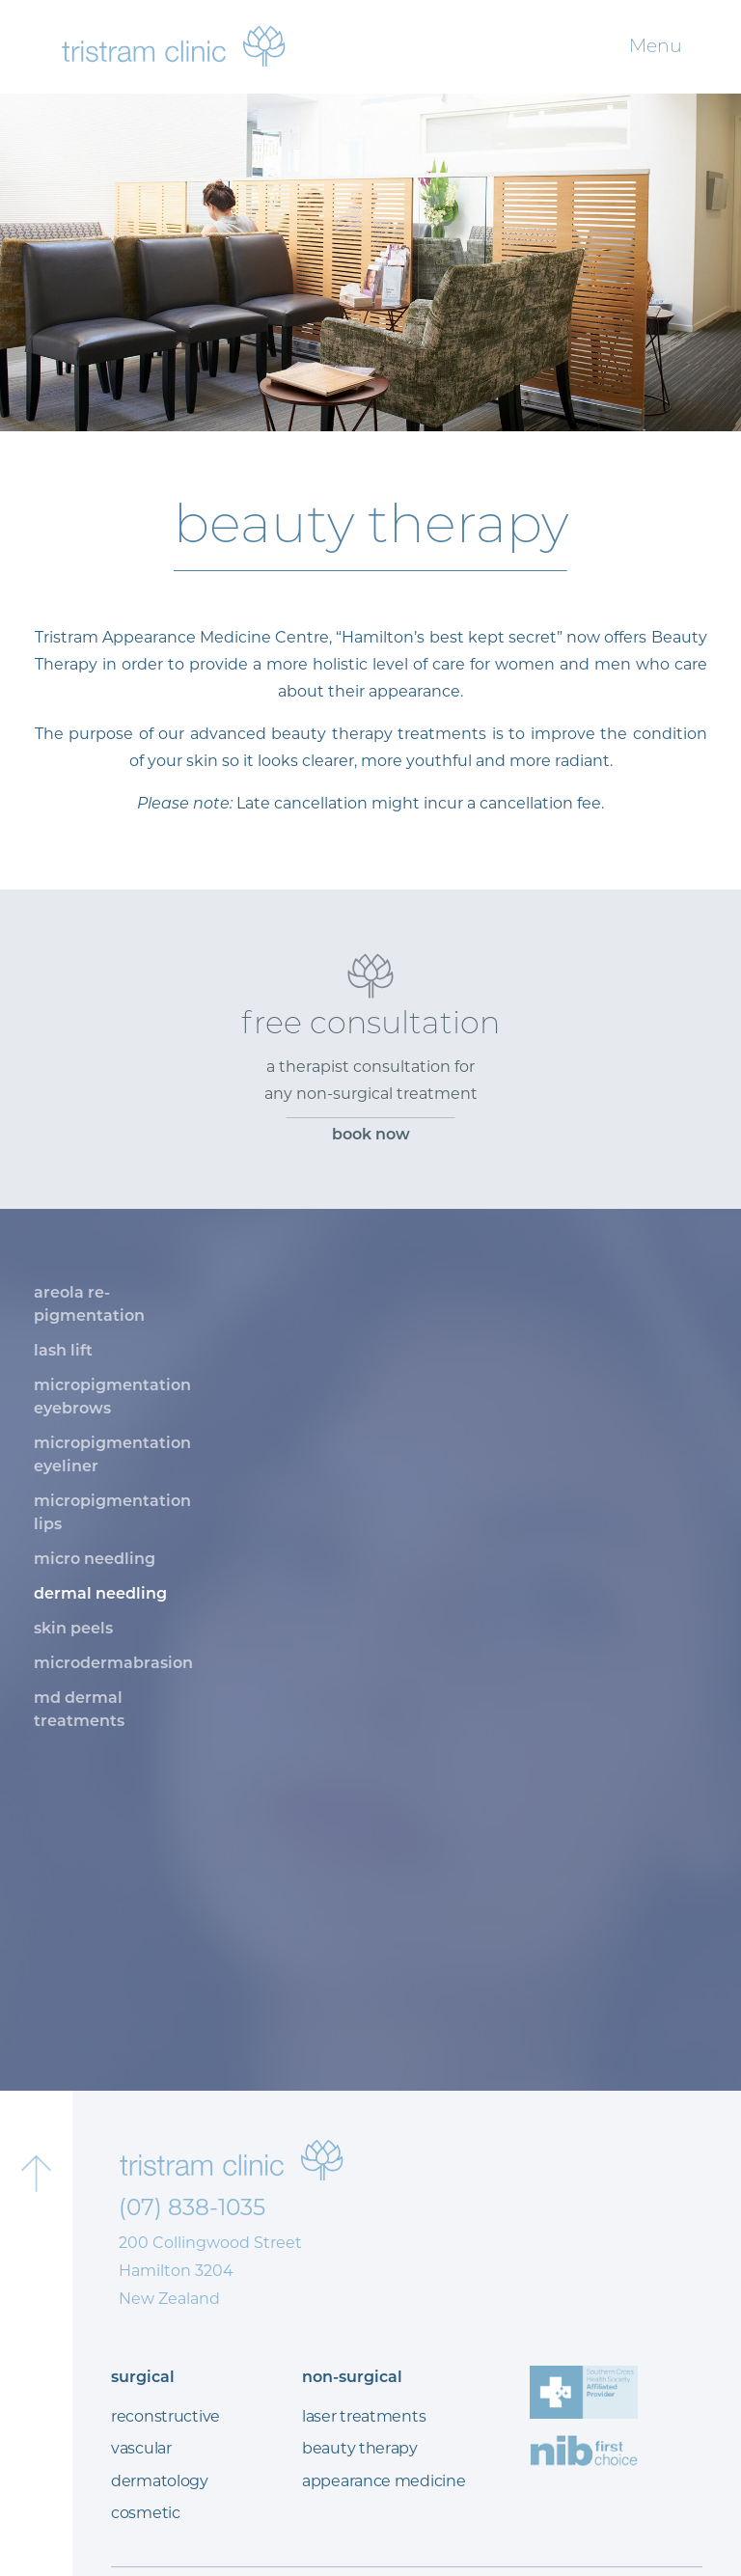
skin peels (73, 1628)
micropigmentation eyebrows (112, 1396)
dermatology (159, 2481)
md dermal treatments (79, 1709)
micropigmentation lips (112, 1512)
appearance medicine (384, 2481)
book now (371, 1134)
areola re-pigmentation (89, 1304)
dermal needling (100, 1593)
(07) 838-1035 (192, 2207)
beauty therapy (360, 2448)
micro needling (94, 1558)
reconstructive (165, 2416)
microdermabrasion (113, 1663)
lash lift (63, 1350)
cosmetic (145, 2513)
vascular (141, 2448)
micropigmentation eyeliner (112, 1454)
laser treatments (363, 2416)
